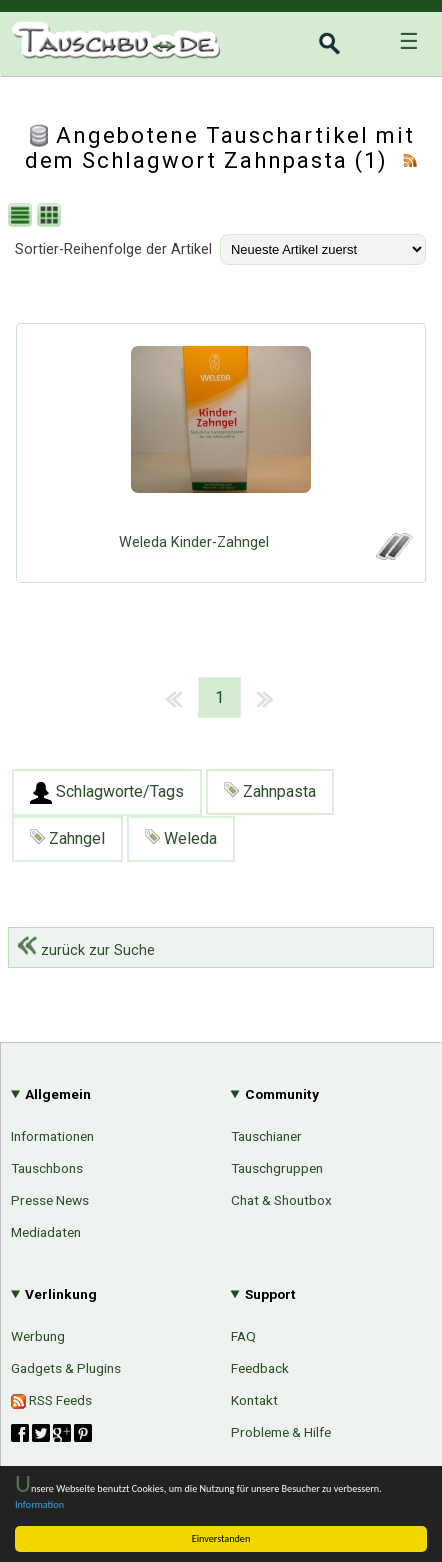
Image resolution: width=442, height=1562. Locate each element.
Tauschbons (47, 1168)
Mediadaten (46, 1232)
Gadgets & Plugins (66, 1368)
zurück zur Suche (86, 950)
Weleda (181, 838)
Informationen (52, 1136)
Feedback (260, 1368)
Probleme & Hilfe (281, 1432)
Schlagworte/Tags (107, 793)
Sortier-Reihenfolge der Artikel (113, 249)
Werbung (38, 1336)
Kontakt (254, 1400)
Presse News (50, 1200)
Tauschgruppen (277, 1168)
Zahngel (67, 838)
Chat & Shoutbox (281, 1200)
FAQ (243, 1336)
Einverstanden (221, 1538)
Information (39, 1504)
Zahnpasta (270, 791)
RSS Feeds (51, 1400)
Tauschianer (266, 1136)
